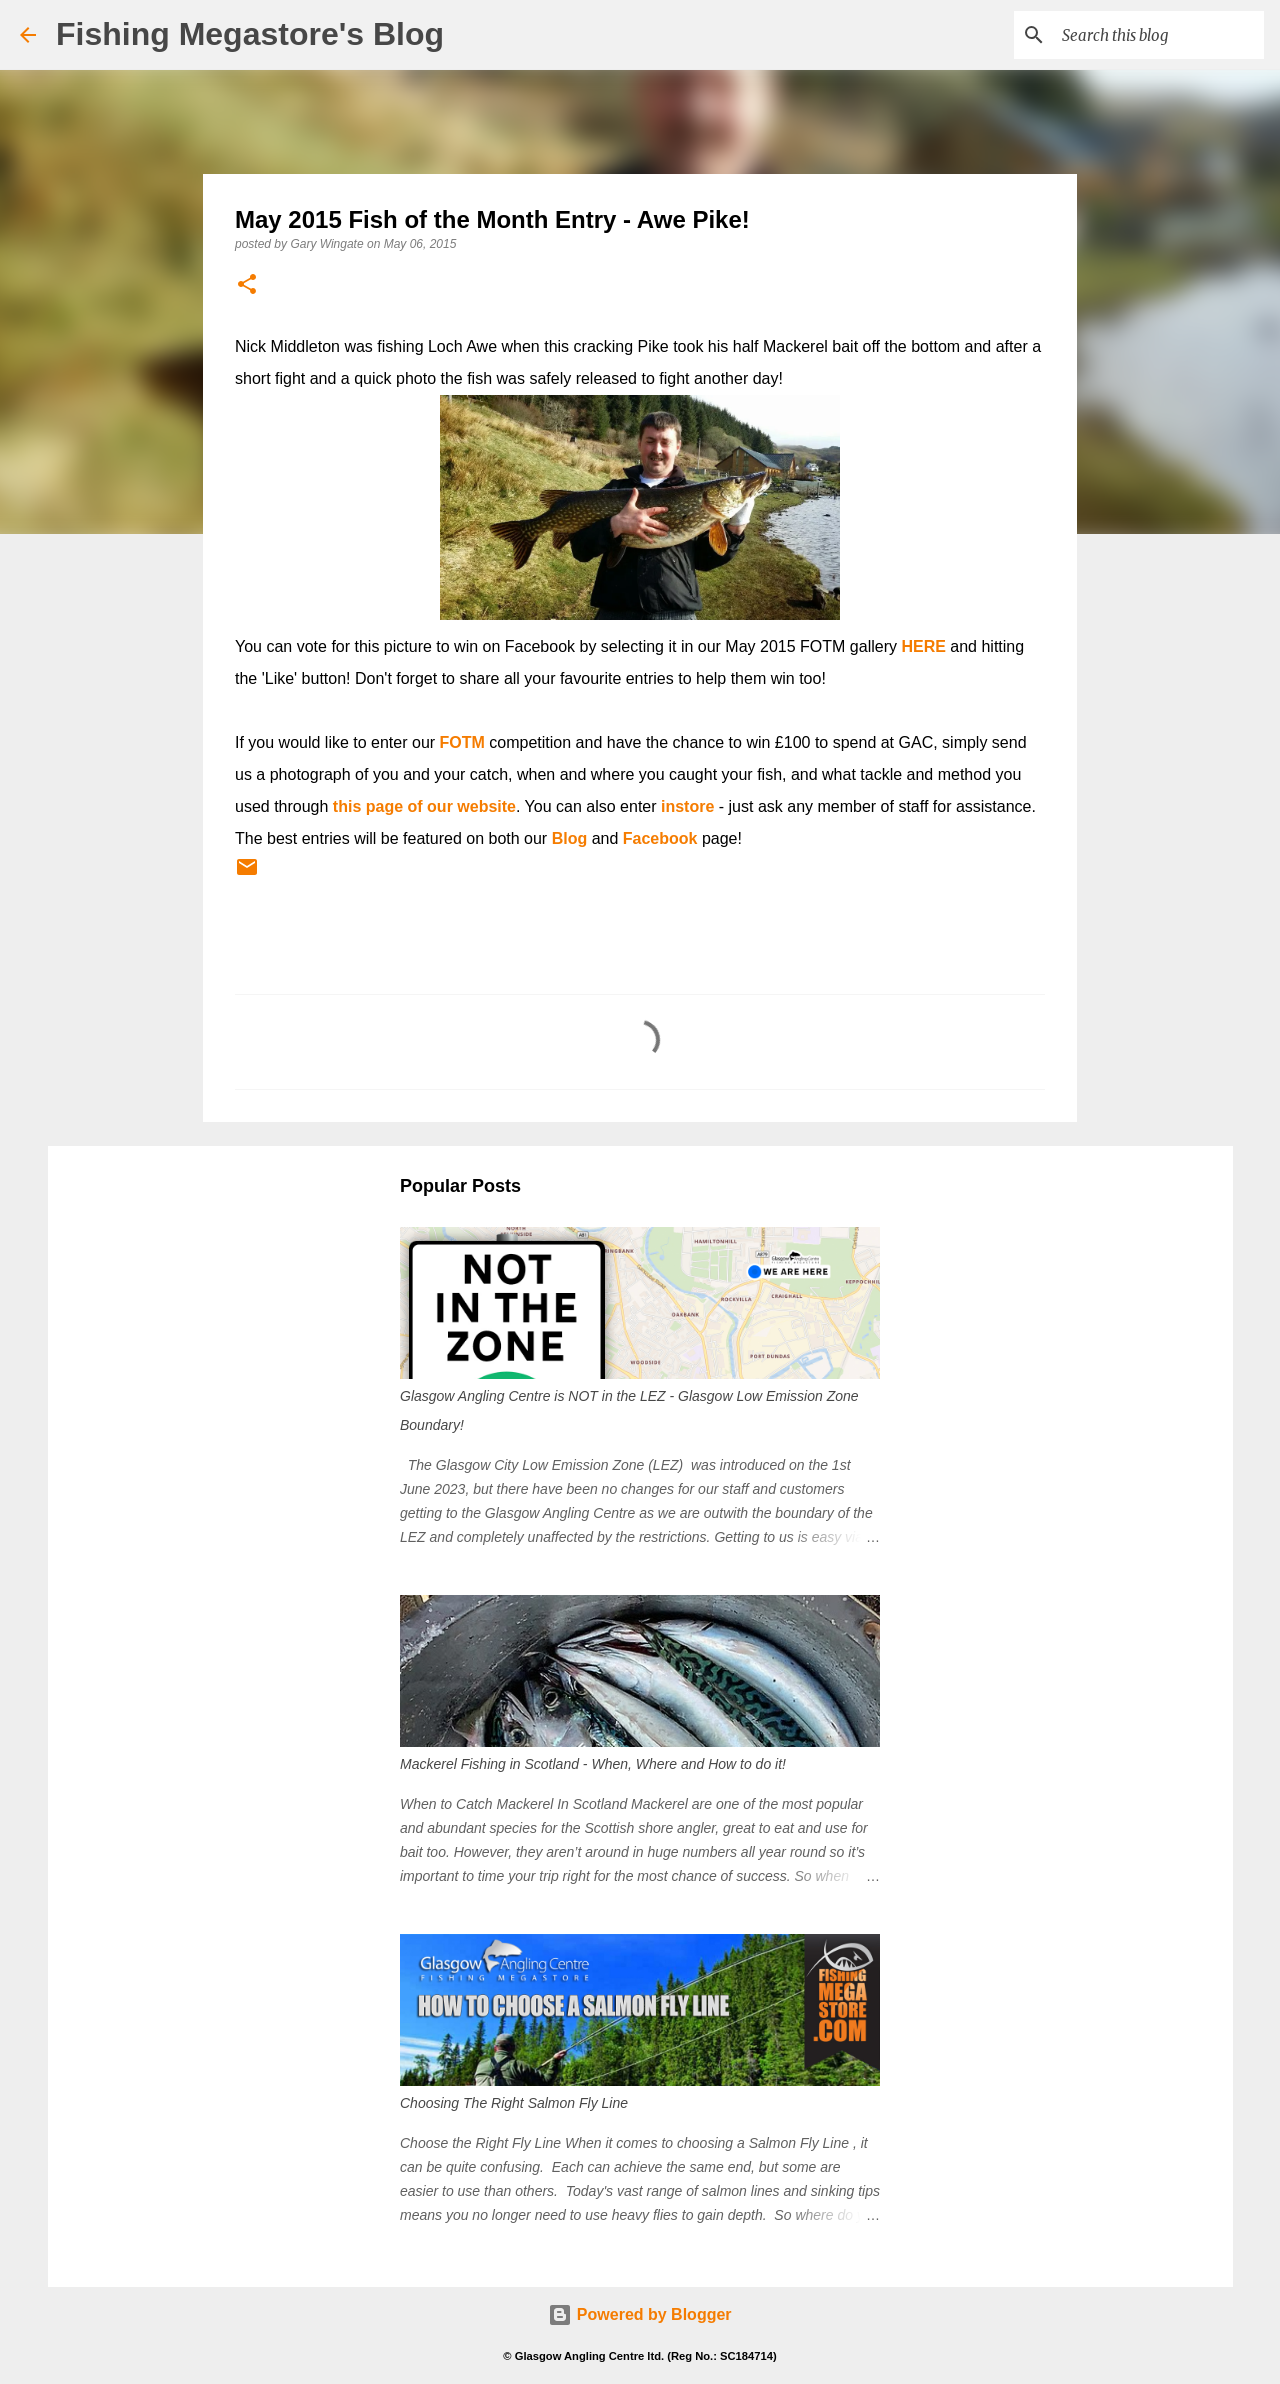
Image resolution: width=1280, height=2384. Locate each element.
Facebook (660, 838)
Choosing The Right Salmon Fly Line (514, 2103)
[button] (247, 285)
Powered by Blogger (639, 2314)
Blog (570, 838)
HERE (923, 646)
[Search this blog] (1159, 35)
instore (687, 806)
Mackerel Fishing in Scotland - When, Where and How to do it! (593, 1764)
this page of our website (424, 806)
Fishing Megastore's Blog (250, 34)
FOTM (462, 742)
